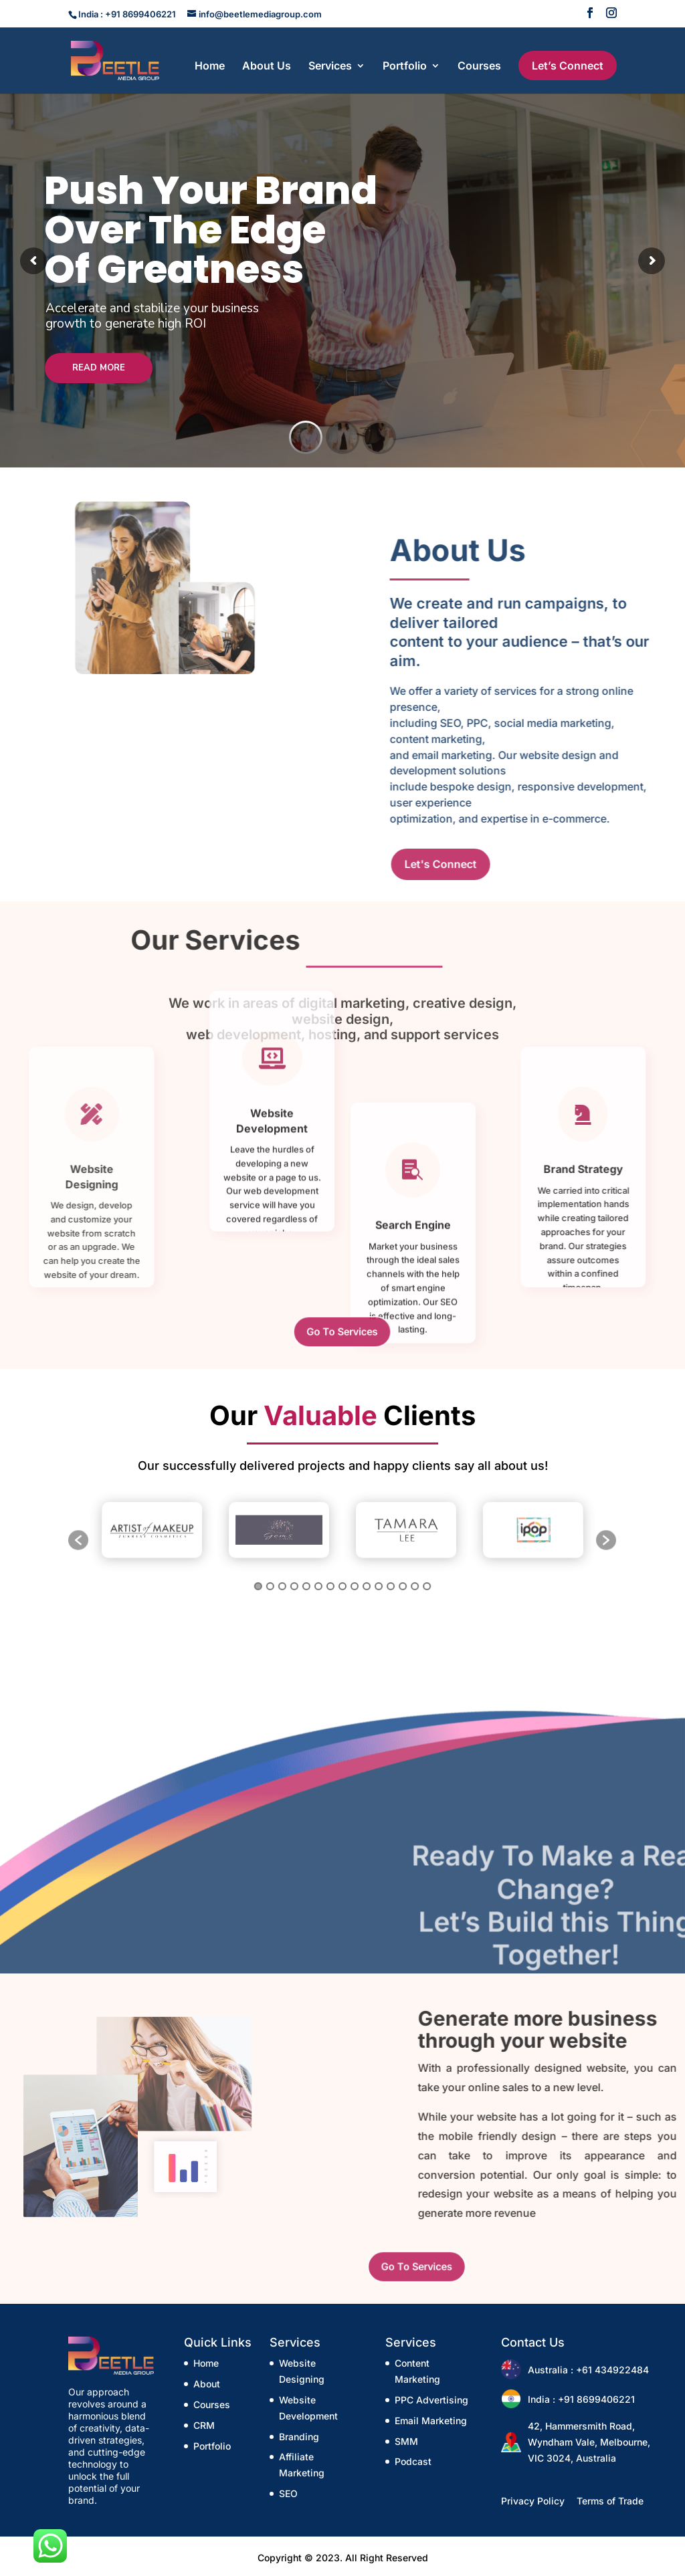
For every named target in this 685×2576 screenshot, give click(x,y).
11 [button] (379, 1575)
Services (330, 66)
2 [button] (268, 1575)
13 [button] (404, 1575)
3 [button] (281, 1575)
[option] (152, 1532)
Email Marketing (431, 2420)
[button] (78, 1539)
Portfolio (405, 66)
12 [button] (391, 1575)
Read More (98, 372)
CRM (204, 2425)
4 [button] (293, 1575)
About (206, 2383)
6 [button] (318, 1575)
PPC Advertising (431, 2399)
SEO (288, 2493)
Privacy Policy (533, 2500)
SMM (406, 2441)
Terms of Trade (610, 2500)
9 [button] (355, 1575)
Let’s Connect (567, 65)
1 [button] (256, 1575)
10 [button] (367, 1575)
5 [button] (305, 1575)
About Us (266, 66)
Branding (299, 2436)
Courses (479, 66)
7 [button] (330, 1575)
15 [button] (429, 1575)
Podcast (413, 2461)
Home (210, 66)
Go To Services (342, 1331)
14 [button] (416, 1575)
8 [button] (342, 1575)
